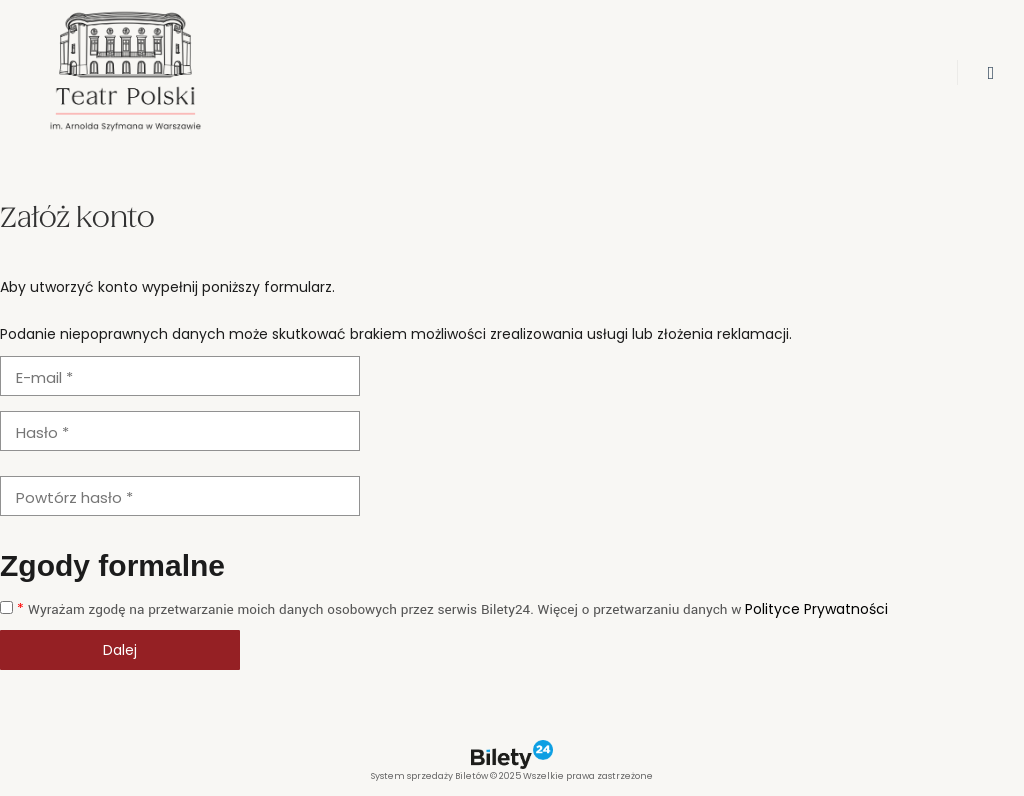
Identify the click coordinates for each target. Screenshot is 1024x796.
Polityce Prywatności (816, 609)
